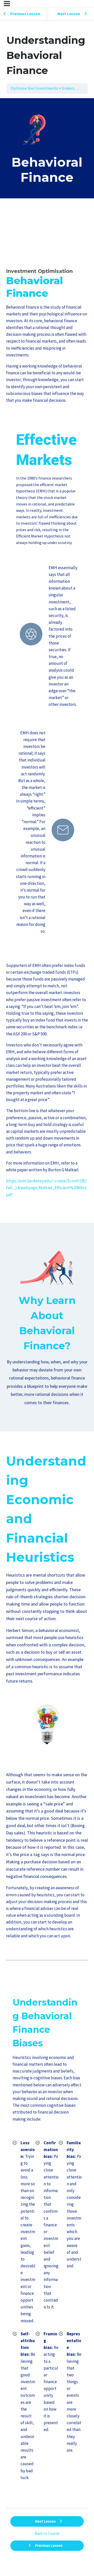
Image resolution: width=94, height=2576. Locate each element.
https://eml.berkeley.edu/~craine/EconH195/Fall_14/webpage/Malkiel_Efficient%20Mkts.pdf (46, 1187)
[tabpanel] (47, 1301)
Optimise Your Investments (34, 88)
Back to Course (47, 2533)
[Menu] (7, 3)
